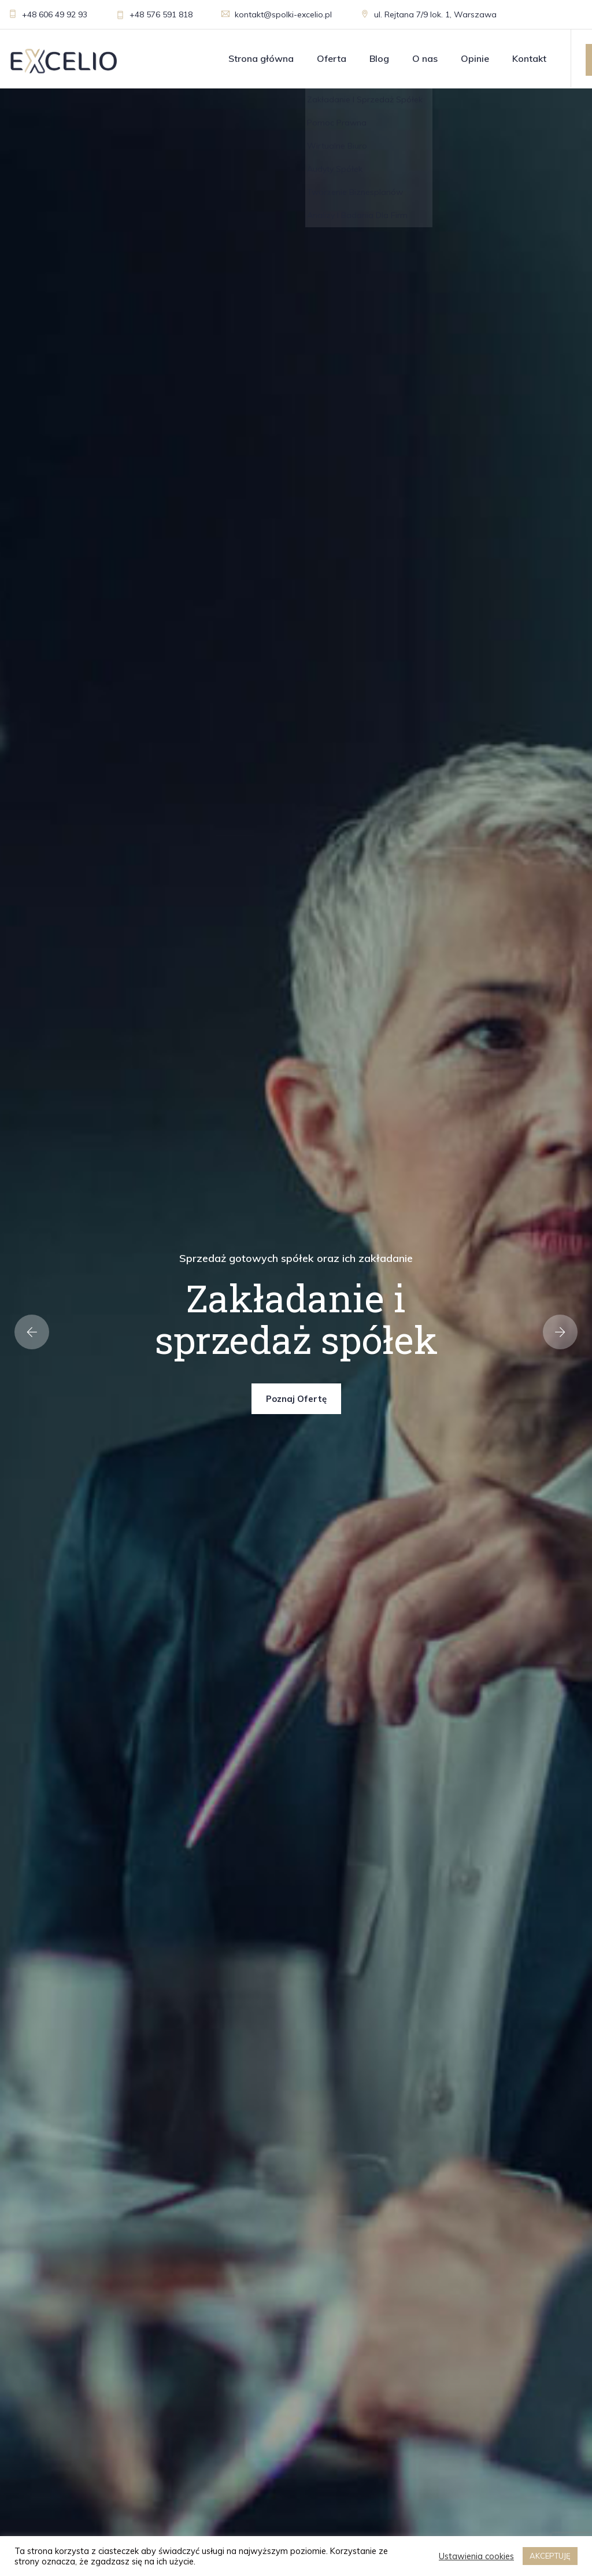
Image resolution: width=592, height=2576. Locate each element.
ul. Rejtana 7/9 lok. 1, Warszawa (429, 14)
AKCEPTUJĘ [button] (550, 2555)
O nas (425, 58)
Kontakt (529, 58)
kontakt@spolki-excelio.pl (276, 14)
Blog (379, 58)
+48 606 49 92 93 (48, 14)
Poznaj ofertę (296, 1398)
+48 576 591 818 (154, 14)
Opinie (475, 58)
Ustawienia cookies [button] (476, 2556)
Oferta (331, 58)
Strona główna (261, 58)
